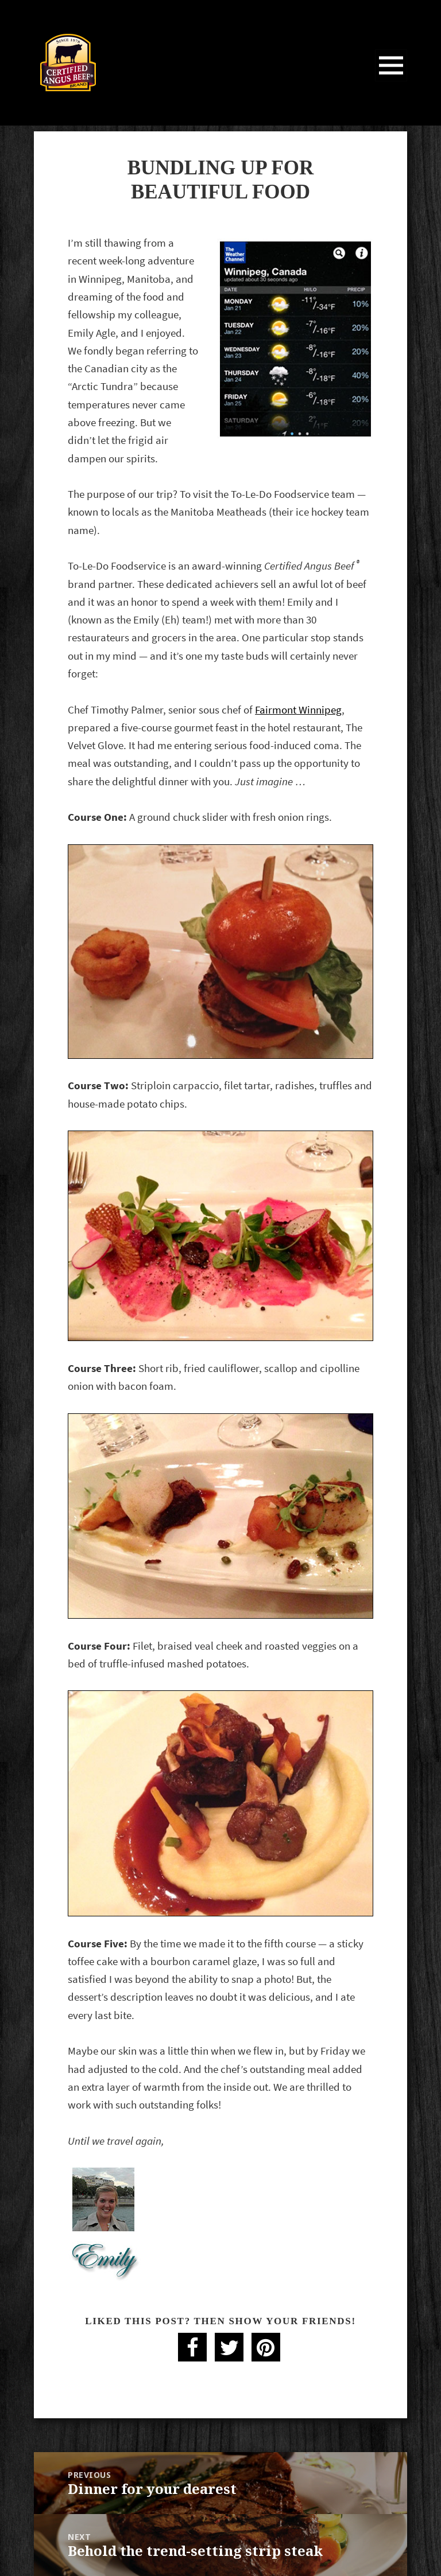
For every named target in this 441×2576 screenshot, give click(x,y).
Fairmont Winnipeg (298, 710)
